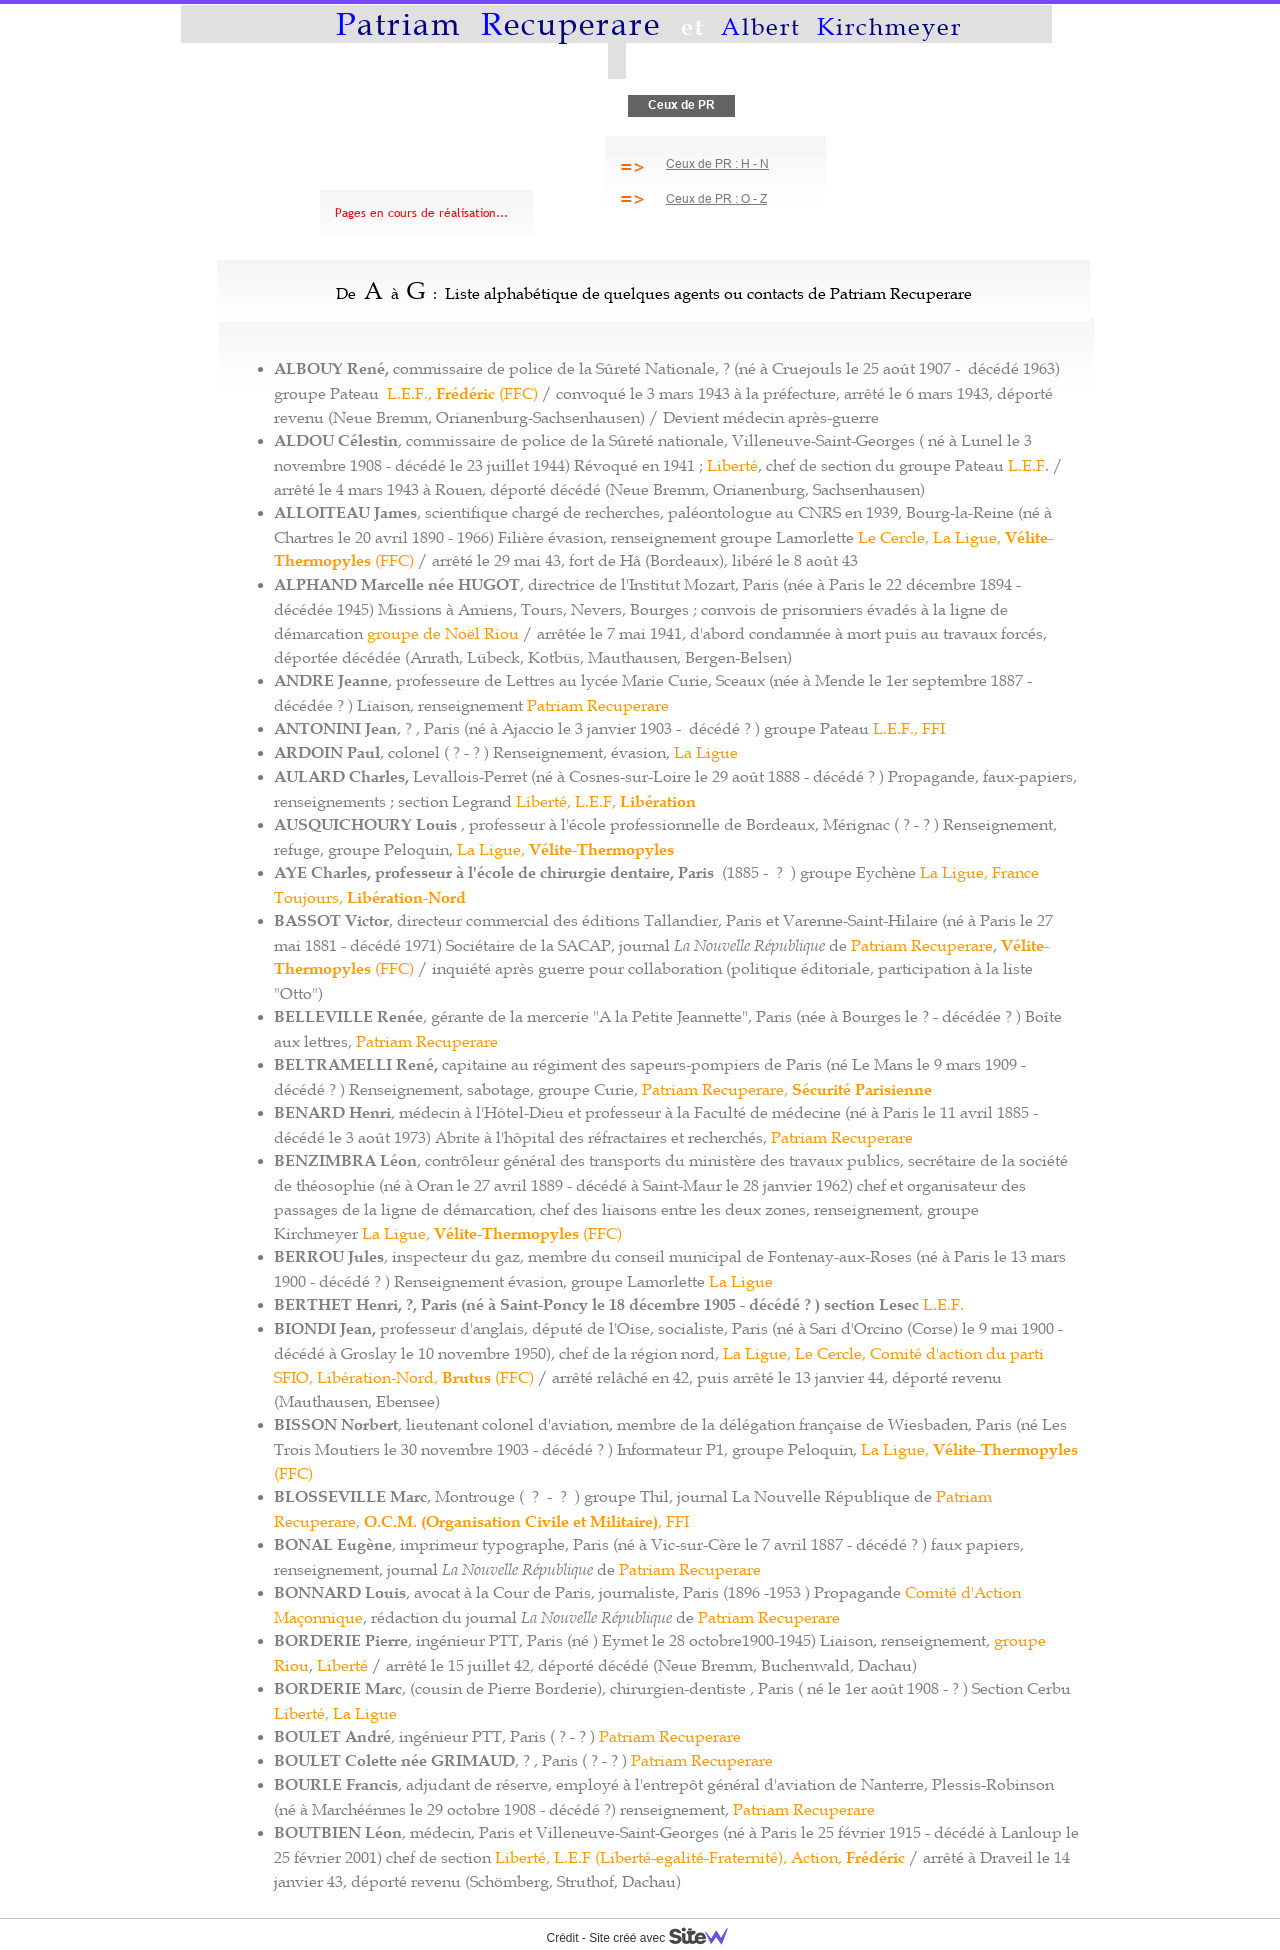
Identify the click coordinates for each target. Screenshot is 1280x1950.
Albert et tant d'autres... (444, 104)
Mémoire (307, 104)
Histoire (579, 104)
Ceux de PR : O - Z (716, 198)
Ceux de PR (681, 104)
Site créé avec (666, 1938)
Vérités (781, 104)
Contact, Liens (889, 104)
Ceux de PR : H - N (717, 163)
